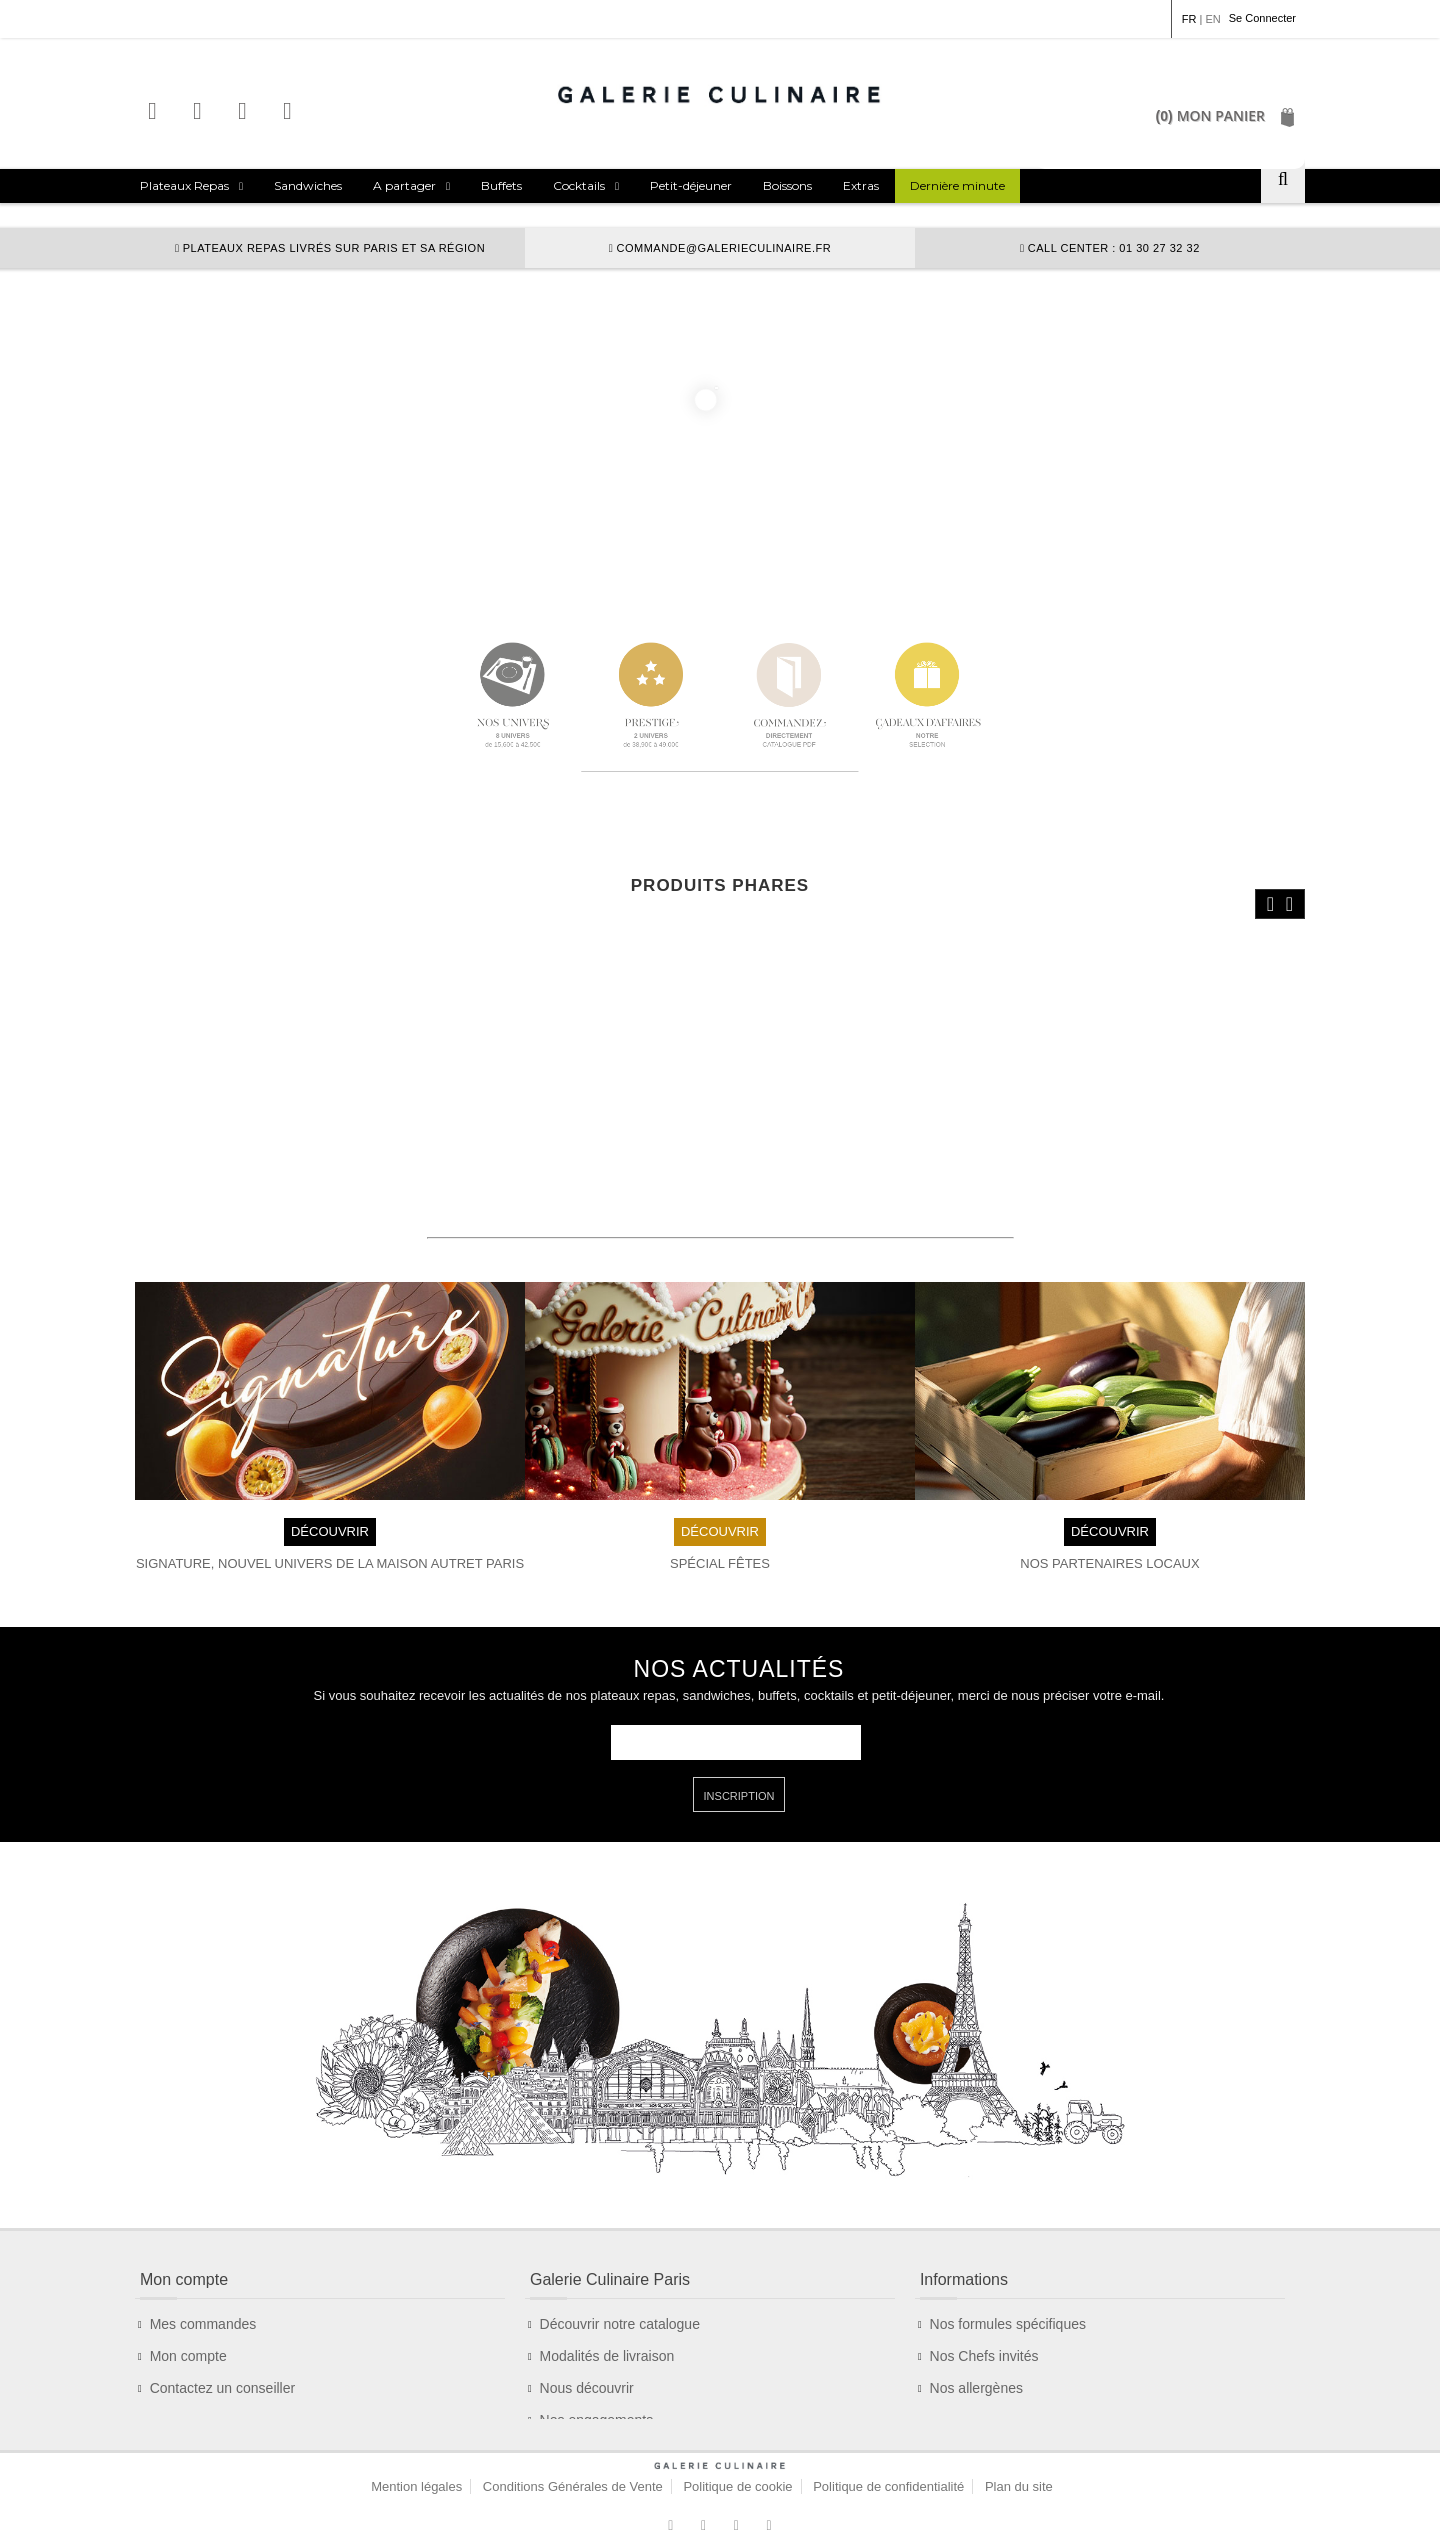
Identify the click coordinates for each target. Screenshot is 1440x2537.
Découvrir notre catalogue (620, 2274)
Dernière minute (957, 185)
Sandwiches (308, 185)
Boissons (787, 185)
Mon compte (188, 2306)
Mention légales (416, 2462)
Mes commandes (203, 2274)
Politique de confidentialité (888, 2462)
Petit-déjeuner (691, 185)
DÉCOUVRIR (330, 1480)
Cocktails (579, 185)
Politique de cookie (737, 2462)
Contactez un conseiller (223, 2338)
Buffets (501, 185)
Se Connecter (1262, 18)
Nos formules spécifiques (1008, 2274)
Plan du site (1019, 2462)
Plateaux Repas (184, 185)
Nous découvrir (587, 2338)
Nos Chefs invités (984, 2306)
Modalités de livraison (607, 2306)
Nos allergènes (976, 2338)
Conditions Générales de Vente (573, 2462)
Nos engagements (597, 2370)
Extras (861, 185)
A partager (404, 185)
